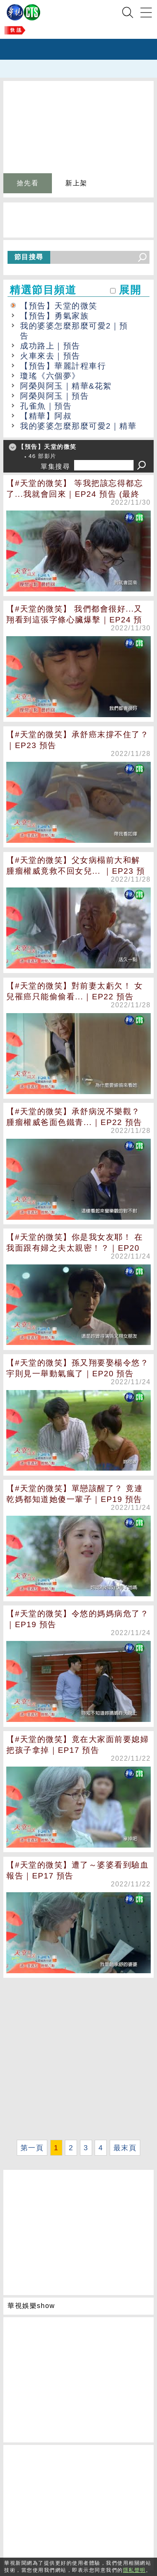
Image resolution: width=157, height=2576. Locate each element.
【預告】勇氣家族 (54, 315)
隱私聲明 (134, 2570)
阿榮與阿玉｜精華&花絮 (66, 386)
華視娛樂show (31, 2305)
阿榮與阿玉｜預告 (54, 396)
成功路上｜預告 (50, 345)
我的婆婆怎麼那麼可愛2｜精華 (78, 426)
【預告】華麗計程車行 (63, 365)
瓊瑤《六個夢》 (50, 376)
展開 (130, 290)
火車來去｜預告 (50, 355)
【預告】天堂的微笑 (59, 305)
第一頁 (32, 2148)
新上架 (76, 183)
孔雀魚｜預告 (46, 406)
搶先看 (28, 183)
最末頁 (125, 2148)
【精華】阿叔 (46, 416)
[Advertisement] (78, 2058)
